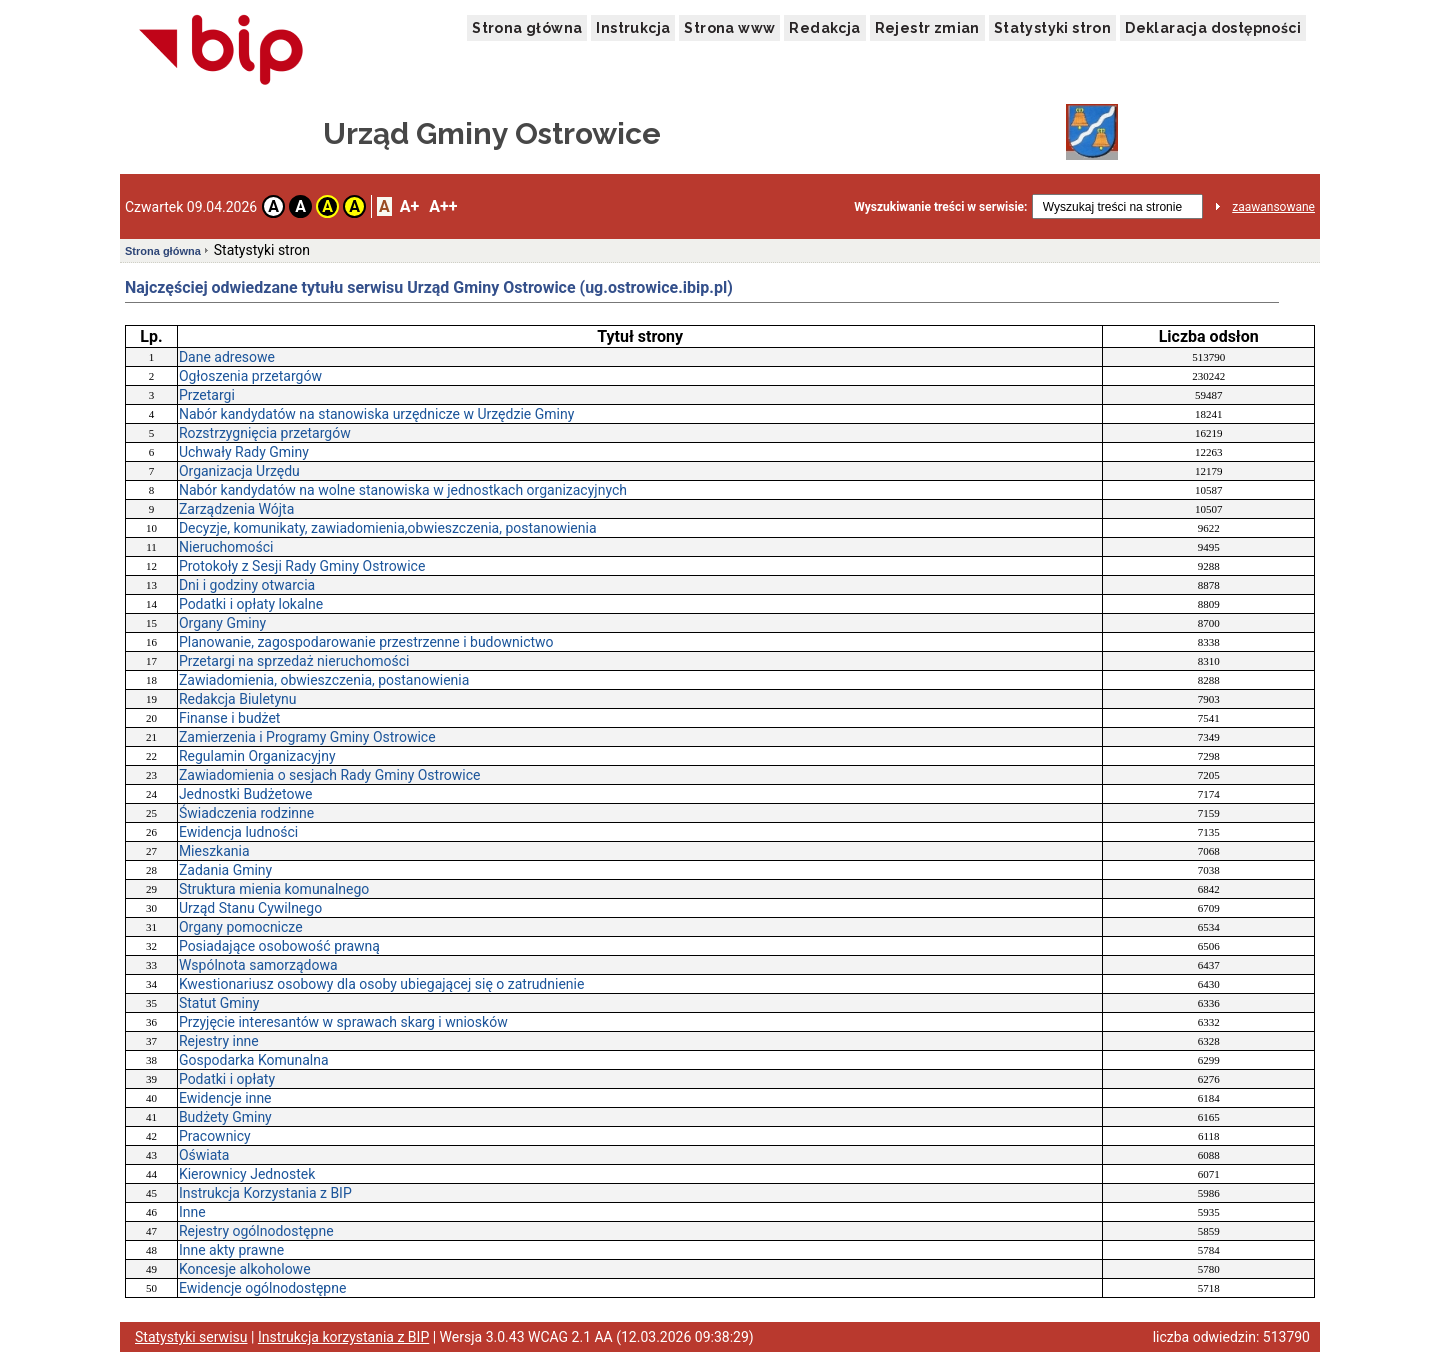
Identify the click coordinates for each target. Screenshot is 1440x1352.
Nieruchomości (226, 547)
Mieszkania (214, 851)
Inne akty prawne (231, 1250)
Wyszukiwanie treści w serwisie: (940, 207)
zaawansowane (1273, 207)
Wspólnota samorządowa (258, 965)
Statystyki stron (1052, 28)
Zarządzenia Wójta (236, 509)
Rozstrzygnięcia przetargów (265, 433)
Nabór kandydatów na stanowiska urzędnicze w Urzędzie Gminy (376, 414)
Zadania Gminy (225, 870)
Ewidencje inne (225, 1098)
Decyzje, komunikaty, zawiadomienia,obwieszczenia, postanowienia (388, 528)
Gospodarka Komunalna (254, 1060)
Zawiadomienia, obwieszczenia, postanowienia (324, 680)
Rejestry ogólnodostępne (256, 1231)
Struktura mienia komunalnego (274, 889)
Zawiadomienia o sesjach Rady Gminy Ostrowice (330, 775)
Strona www (729, 28)
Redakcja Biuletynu (238, 699)
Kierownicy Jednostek (247, 1174)
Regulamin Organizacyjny (257, 756)
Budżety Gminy (225, 1117)
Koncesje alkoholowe (245, 1269)
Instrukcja (633, 28)
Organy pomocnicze (241, 927)
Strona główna (527, 28)
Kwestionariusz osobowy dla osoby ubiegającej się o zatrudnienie (382, 984)
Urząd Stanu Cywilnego (250, 908)
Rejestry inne (219, 1041)
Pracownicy (215, 1136)
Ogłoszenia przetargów (250, 376)
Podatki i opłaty (227, 1079)
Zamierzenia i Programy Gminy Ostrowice (307, 737)
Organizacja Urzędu (239, 471)
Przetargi (207, 395)
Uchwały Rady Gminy (244, 452)
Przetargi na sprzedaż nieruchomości (294, 661)
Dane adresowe (227, 357)
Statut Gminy (219, 1003)
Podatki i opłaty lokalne (251, 604)
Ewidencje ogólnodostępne (262, 1288)
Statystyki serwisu (191, 1337)
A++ (443, 206)
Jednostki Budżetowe (246, 794)
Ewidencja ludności (238, 832)
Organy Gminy (222, 623)
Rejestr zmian (927, 28)
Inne (192, 1212)
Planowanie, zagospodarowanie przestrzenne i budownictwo (366, 642)
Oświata (204, 1155)
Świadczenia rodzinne (246, 813)
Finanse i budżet (230, 718)
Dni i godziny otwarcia (247, 585)
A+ (409, 206)
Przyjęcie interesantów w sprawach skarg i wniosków (343, 1022)
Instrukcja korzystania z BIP (343, 1337)
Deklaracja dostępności (1213, 28)
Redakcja (824, 28)
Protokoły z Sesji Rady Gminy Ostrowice (302, 566)
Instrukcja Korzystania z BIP (265, 1193)
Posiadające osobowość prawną (279, 946)
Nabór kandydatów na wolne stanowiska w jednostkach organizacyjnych (403, 490)
